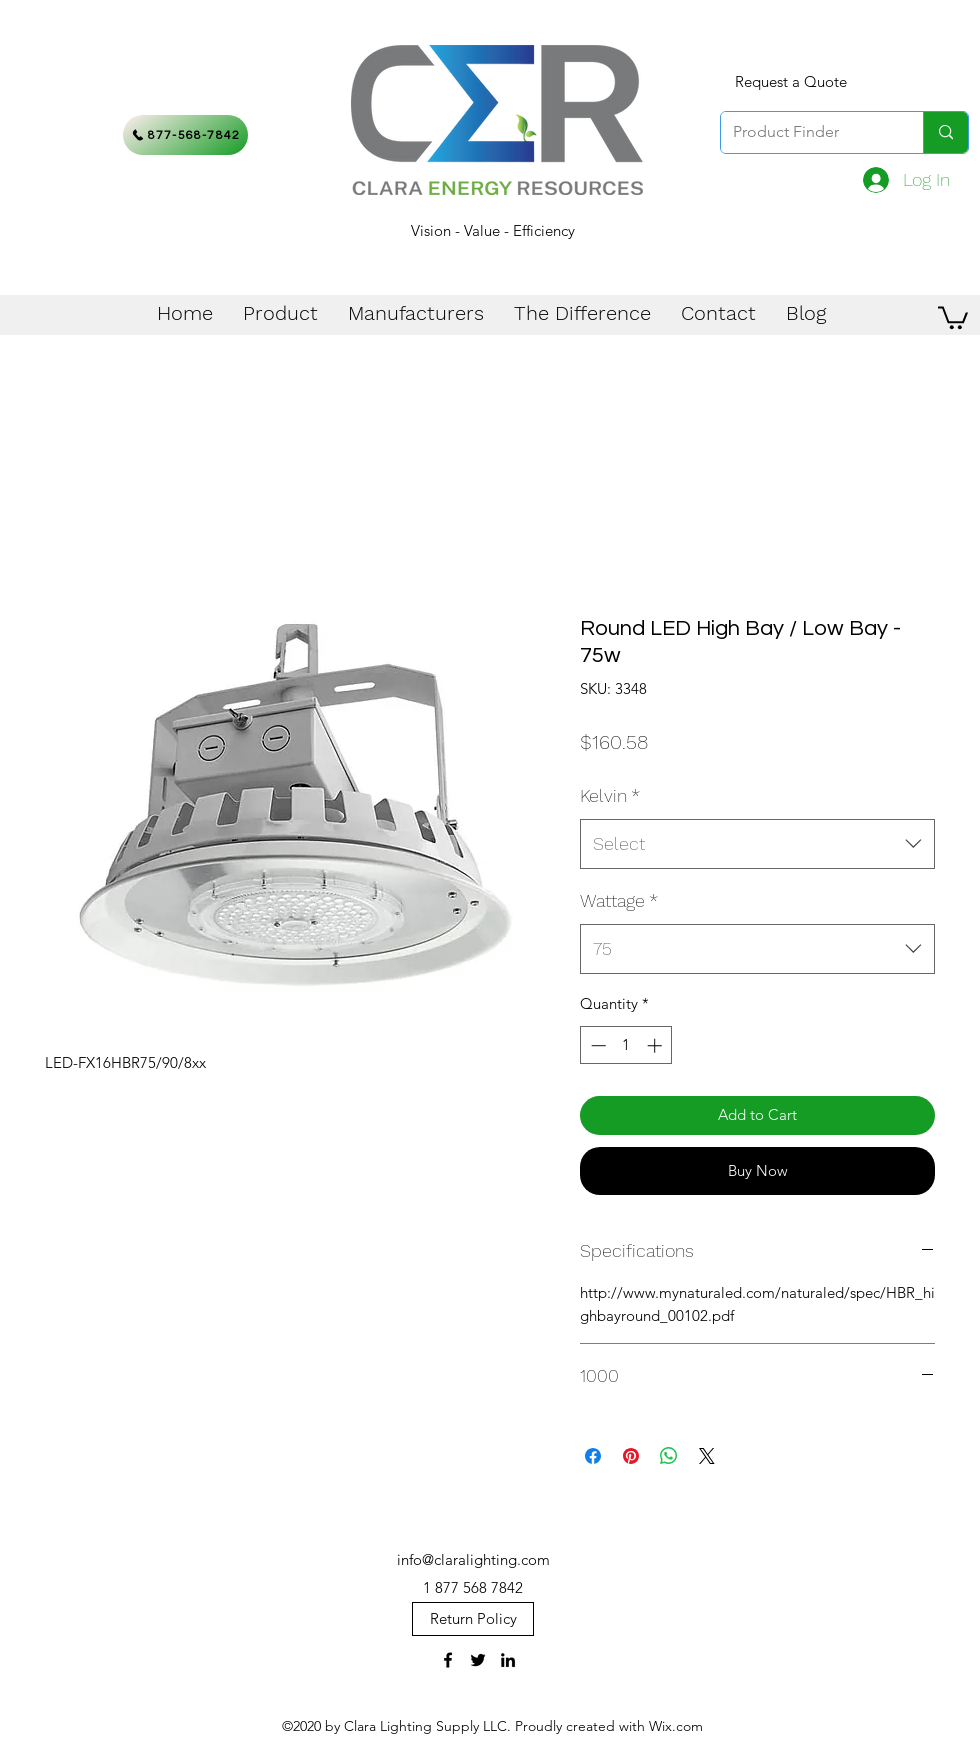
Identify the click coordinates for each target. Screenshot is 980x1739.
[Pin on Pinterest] (631, 1456)
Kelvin (610, 795)
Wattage (619, 900)
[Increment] (656, 1045)
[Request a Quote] (791, 82)
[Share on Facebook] (593, 1456)
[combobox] (757, 844)
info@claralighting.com (473, 1559)
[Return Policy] (473, 1619)
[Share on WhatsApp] (669, 1456)
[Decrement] (596, 1045)
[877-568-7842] (185, 135)
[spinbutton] (626, 1045)
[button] (953, 316)
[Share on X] (707, 1456)
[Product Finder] (807, 132)
